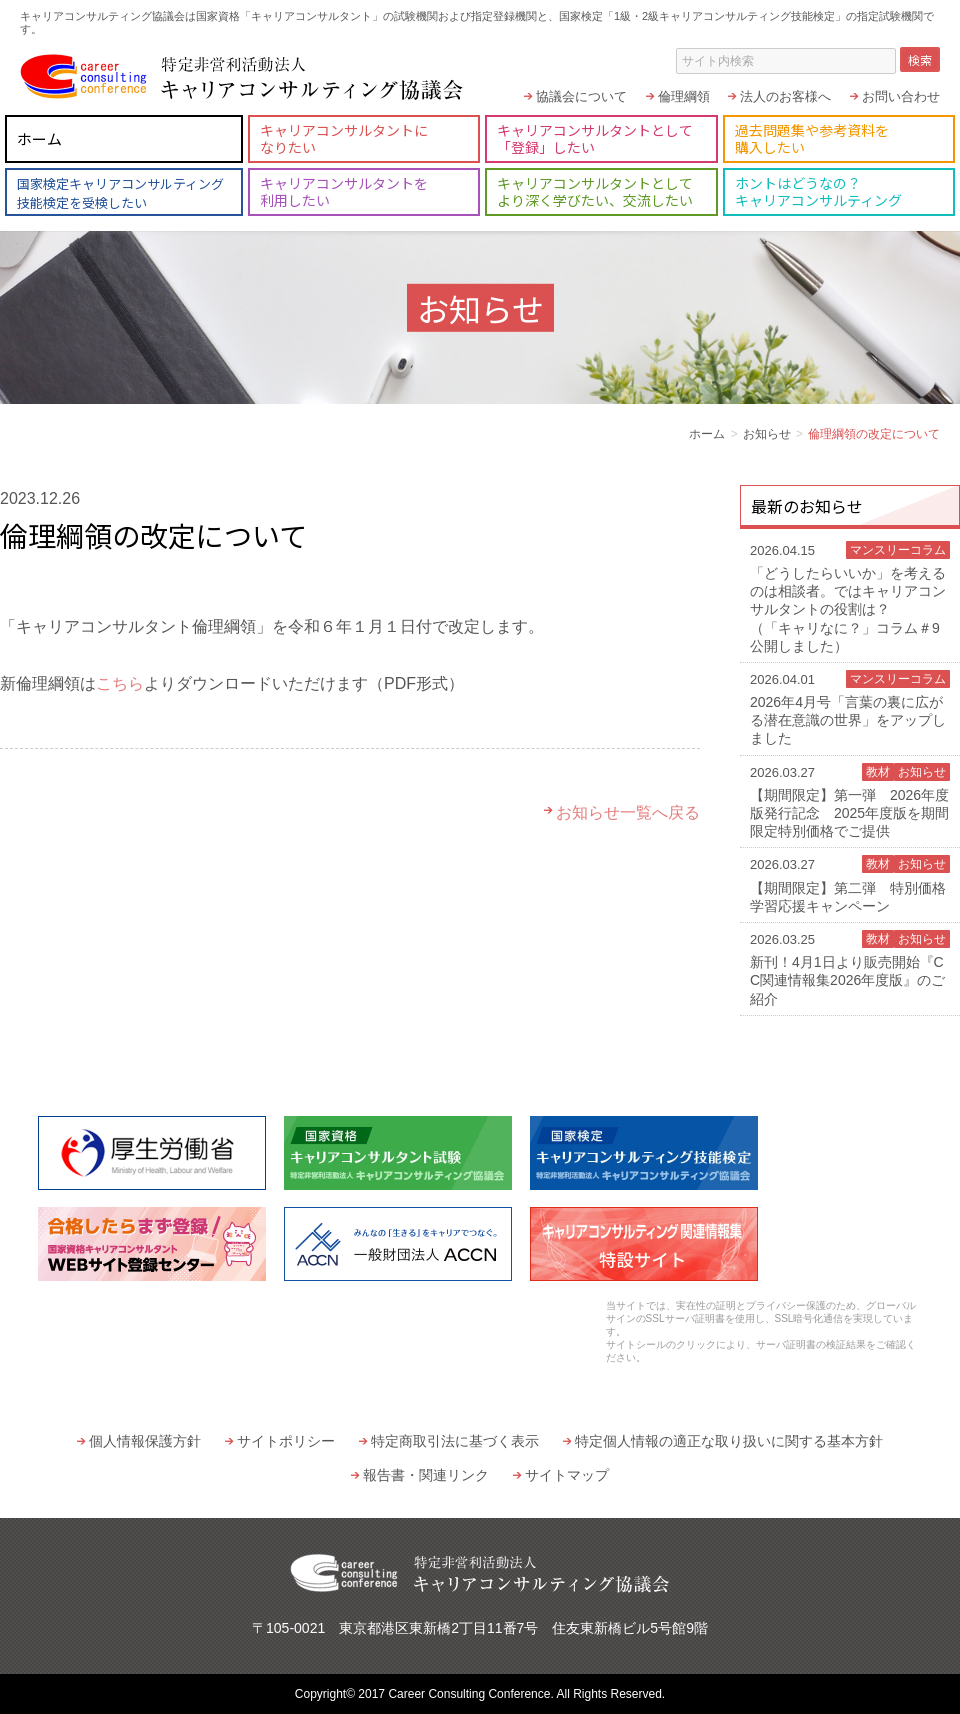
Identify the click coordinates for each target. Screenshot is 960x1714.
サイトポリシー (286, 1441)
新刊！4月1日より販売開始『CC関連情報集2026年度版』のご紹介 (850, 968)
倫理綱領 (684, 96)
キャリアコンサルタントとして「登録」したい (595, 138)
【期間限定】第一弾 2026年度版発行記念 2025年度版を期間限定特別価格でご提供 (850, 801)
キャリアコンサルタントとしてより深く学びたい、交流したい (595, 191)
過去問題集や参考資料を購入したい (812, 138)
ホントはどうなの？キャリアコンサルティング (818, 191)
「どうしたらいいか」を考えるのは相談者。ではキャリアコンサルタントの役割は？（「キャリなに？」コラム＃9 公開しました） (850, 597)
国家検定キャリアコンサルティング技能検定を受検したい (120, 192)
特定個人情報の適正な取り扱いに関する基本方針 (729, 1441)
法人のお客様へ (785, 96)
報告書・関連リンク (426, 1475)
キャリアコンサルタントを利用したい (344, 191)
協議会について (581, 96)
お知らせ (767, 434)
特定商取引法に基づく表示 (455, 1441)
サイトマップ (567, 1475)
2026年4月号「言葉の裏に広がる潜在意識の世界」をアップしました (850, 708)
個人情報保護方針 (145, 1441)
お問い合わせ (901, 96)
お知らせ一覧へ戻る (628, 812)
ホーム (39, 138)
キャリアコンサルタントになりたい (344, 138)
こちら (120, 683)
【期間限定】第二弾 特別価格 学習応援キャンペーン (855, 884)
